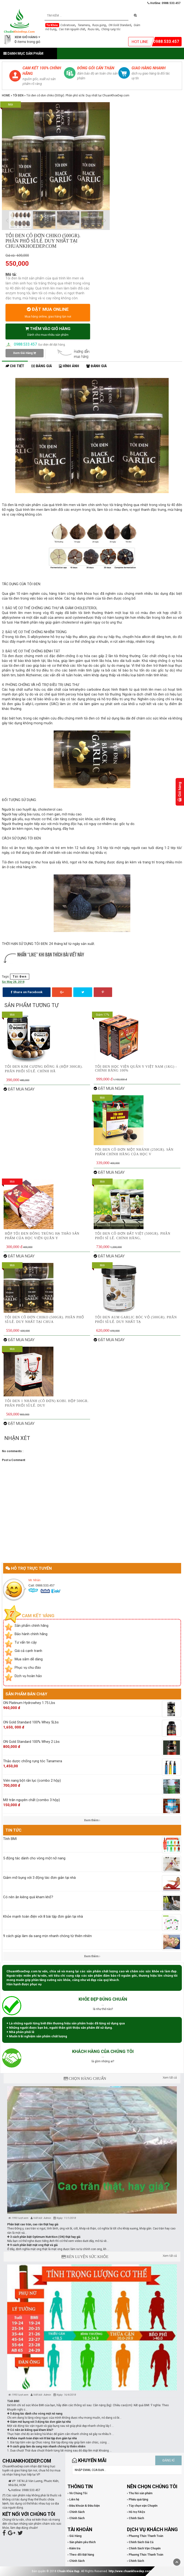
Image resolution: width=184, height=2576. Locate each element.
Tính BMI (13, 2401)
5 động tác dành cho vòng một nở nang (34, 2413)
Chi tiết (15, 366)
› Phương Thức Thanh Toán (145, 2536)
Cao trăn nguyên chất (72, 29)
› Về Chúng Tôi (77, 2493)
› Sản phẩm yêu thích (82, 2542)
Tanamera (84, 25)
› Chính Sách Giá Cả (140, 2542)
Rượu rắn (93, 29)
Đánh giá (96, 366)
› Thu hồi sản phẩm (139, 2493)
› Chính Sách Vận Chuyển (144, 2548)
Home (6, 95)
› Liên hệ (73, 2499)
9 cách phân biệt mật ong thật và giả (32, 2245)
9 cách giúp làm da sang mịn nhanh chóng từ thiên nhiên (46, 2446)
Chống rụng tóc (111, 29)
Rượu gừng (99, 25)
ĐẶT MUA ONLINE (48, 312)
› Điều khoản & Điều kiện (84, 2505)
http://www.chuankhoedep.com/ (130, 2571)
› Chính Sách (76, 2512)
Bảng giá (41, 366)
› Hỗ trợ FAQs (136, 2512)
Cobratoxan (67, 25)
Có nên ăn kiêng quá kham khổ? (30, 2430)
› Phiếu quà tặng (137, 2499)
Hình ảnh (69, 366)
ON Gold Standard (120, 25)
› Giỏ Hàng (74, 2536)
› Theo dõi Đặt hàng (81, 2554)
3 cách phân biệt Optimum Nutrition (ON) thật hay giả (43, 2237)
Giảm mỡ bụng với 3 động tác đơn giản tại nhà (39, 2421)
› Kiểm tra (74, 2548)
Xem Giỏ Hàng (24, 353)
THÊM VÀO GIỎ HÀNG (47, 331)
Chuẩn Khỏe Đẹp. (68, 2571)
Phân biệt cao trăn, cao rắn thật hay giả (32, 2224)
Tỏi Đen (18, 95)
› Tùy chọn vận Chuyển (142, 2505)
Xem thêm (92, 1820)
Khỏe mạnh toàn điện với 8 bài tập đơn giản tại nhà (42, 2438)
